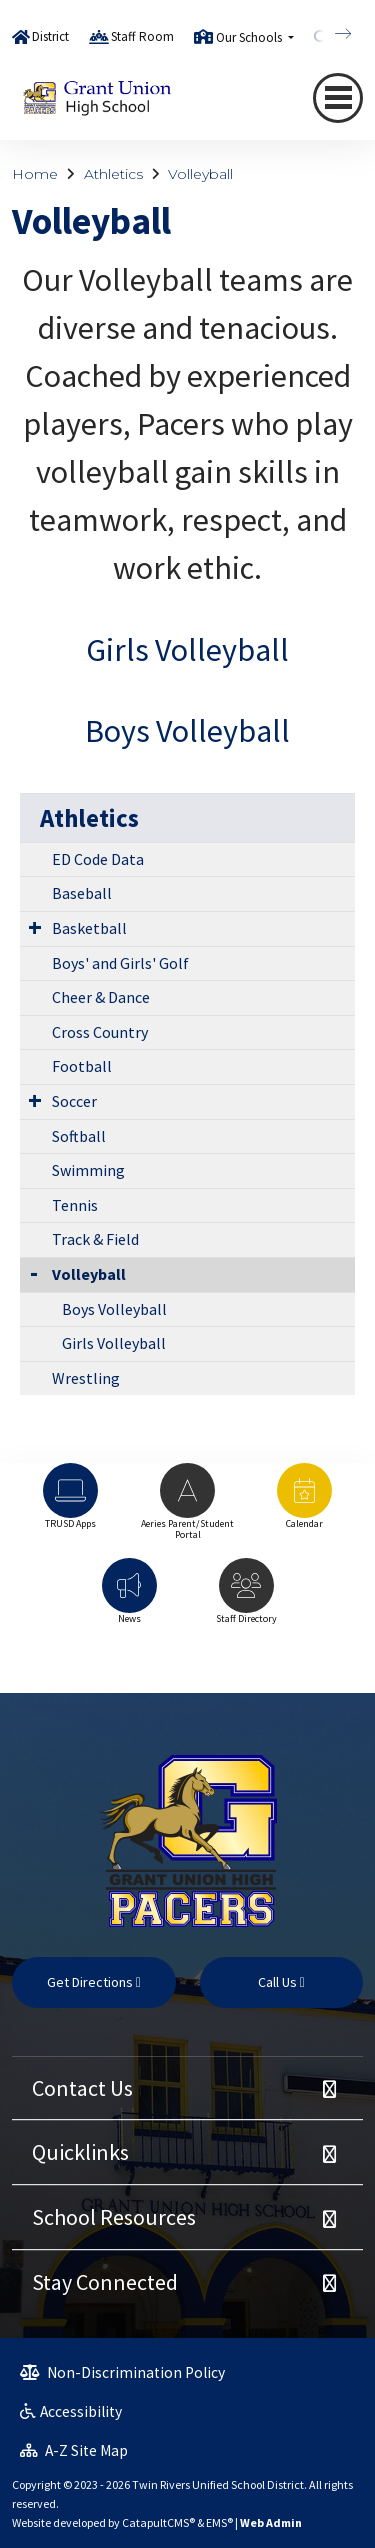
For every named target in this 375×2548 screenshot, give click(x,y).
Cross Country (100, 1032)
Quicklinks (80, 2152)
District (50, 36)
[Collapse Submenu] (34, 1272)
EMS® (219, 2522)
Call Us (281, 1982)
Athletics (113, 174)
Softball (79, 1136)
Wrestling (86, 1378)
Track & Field (95, 1239)
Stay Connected (105, 2282)
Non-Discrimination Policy (122, 2372)
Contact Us (82, 2088)
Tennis (75, 1205)
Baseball (82, 893)
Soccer (74, 1101)
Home (35, 174)
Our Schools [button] (250, 37)
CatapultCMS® (158, 2522)
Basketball (89, 928)
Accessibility (71, 2411)
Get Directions (94, 1982)
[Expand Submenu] (35, 927)
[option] (70, 1505)
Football (82, 1066)
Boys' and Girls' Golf (120, 963)
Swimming (88, 1170)
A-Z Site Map (74, 2450)
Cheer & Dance (101, 997)
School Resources (114, 2217)
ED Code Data (98, 859)
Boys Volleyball (187, 731)
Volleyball (200, 174)
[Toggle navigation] (338, 98)
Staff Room (142, 36)
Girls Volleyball (187, 650)
